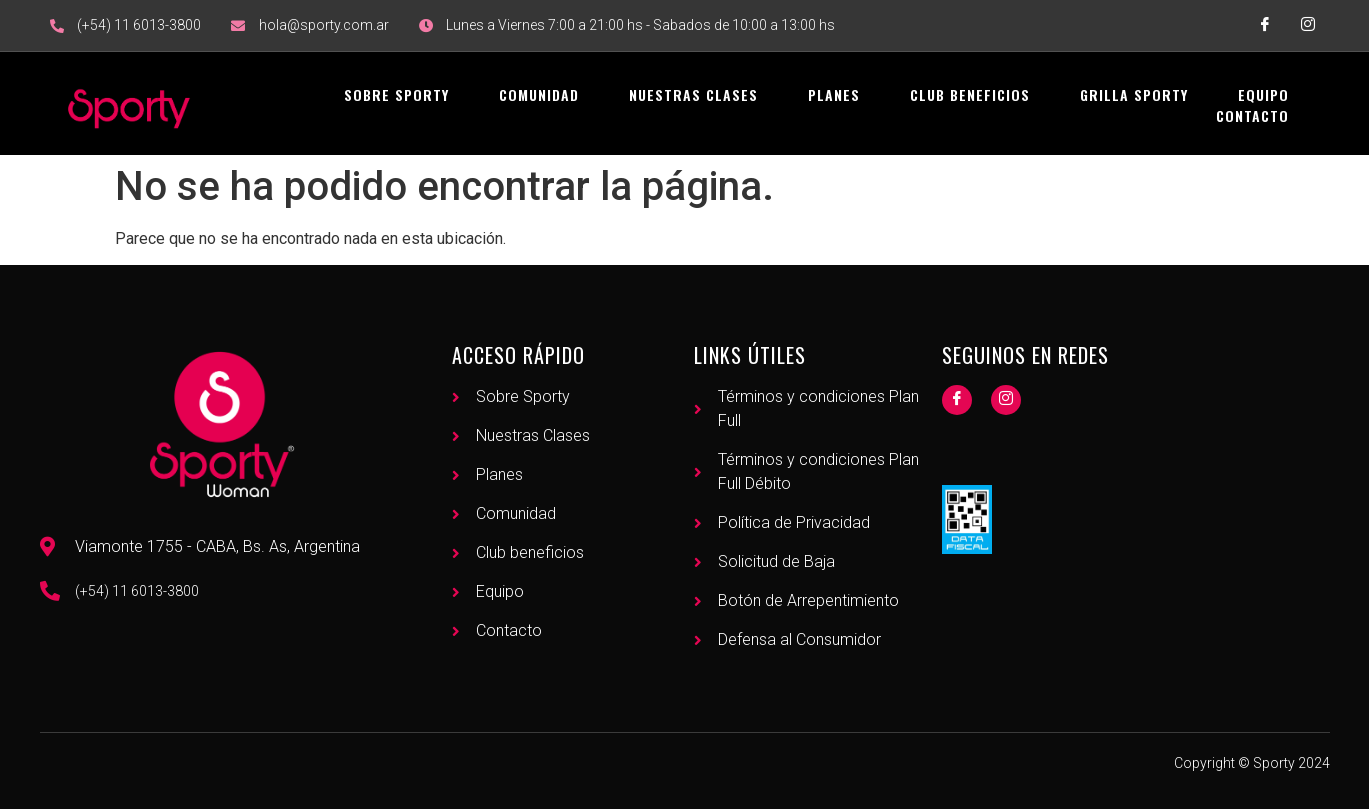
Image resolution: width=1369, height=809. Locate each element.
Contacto (1252, 115)
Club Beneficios (970, 94)
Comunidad (539, 94)
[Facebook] (957, 400)
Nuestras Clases (693, 94)
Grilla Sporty (1134, 94)
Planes (834, 94)
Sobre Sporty (396, 94)
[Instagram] (1006, 400)
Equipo (1263, 94)
